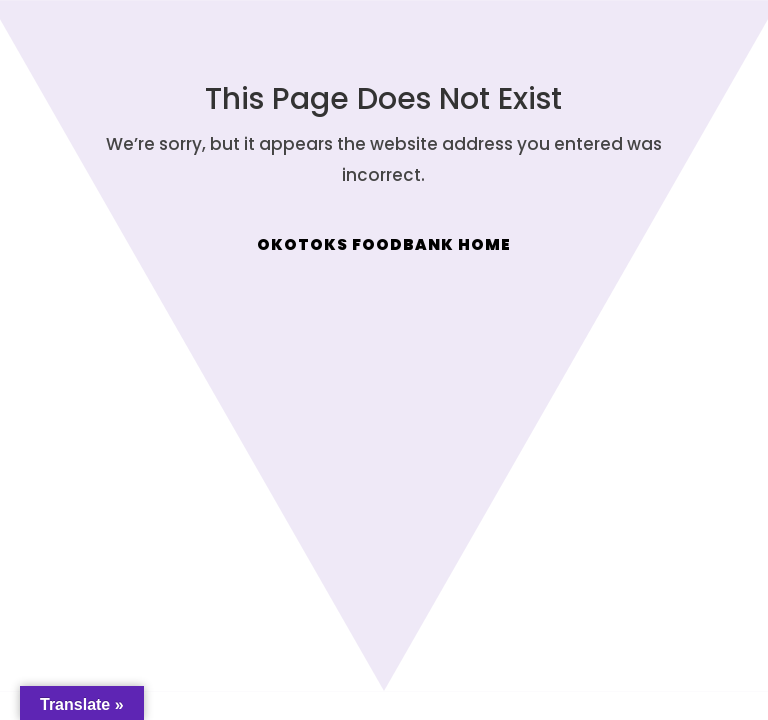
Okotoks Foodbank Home (384, 244)
